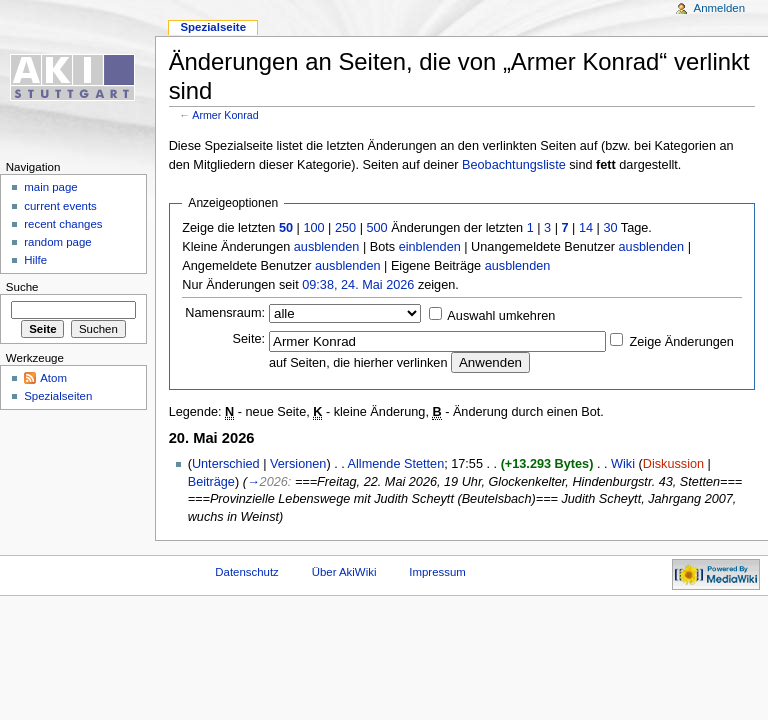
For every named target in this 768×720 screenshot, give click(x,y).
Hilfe (35, 260)
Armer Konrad (225, 115)
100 (313, 228)
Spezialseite (213, 27)
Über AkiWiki (344, 572)
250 (345, 228)
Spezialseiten (58, 396)
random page (58, 242)
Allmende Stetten (396, 464)
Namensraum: (225, 313)
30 (610, 228)
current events (60, 206)
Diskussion (673, 464)
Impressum (437, 572)
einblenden (430, 247)
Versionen (298, 464)
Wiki (623, 464)
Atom (53, 378)
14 (586, 228)
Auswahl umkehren (501, 316)
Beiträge (211, 482)
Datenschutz (247, 572)
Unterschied (226, 464)
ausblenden (327, 247)
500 (376, 228)
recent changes (63, 224)
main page (51, 187)
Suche (22, 287)
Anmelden (720, 8)
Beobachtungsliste (514, 165)
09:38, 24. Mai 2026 (358, 285)
